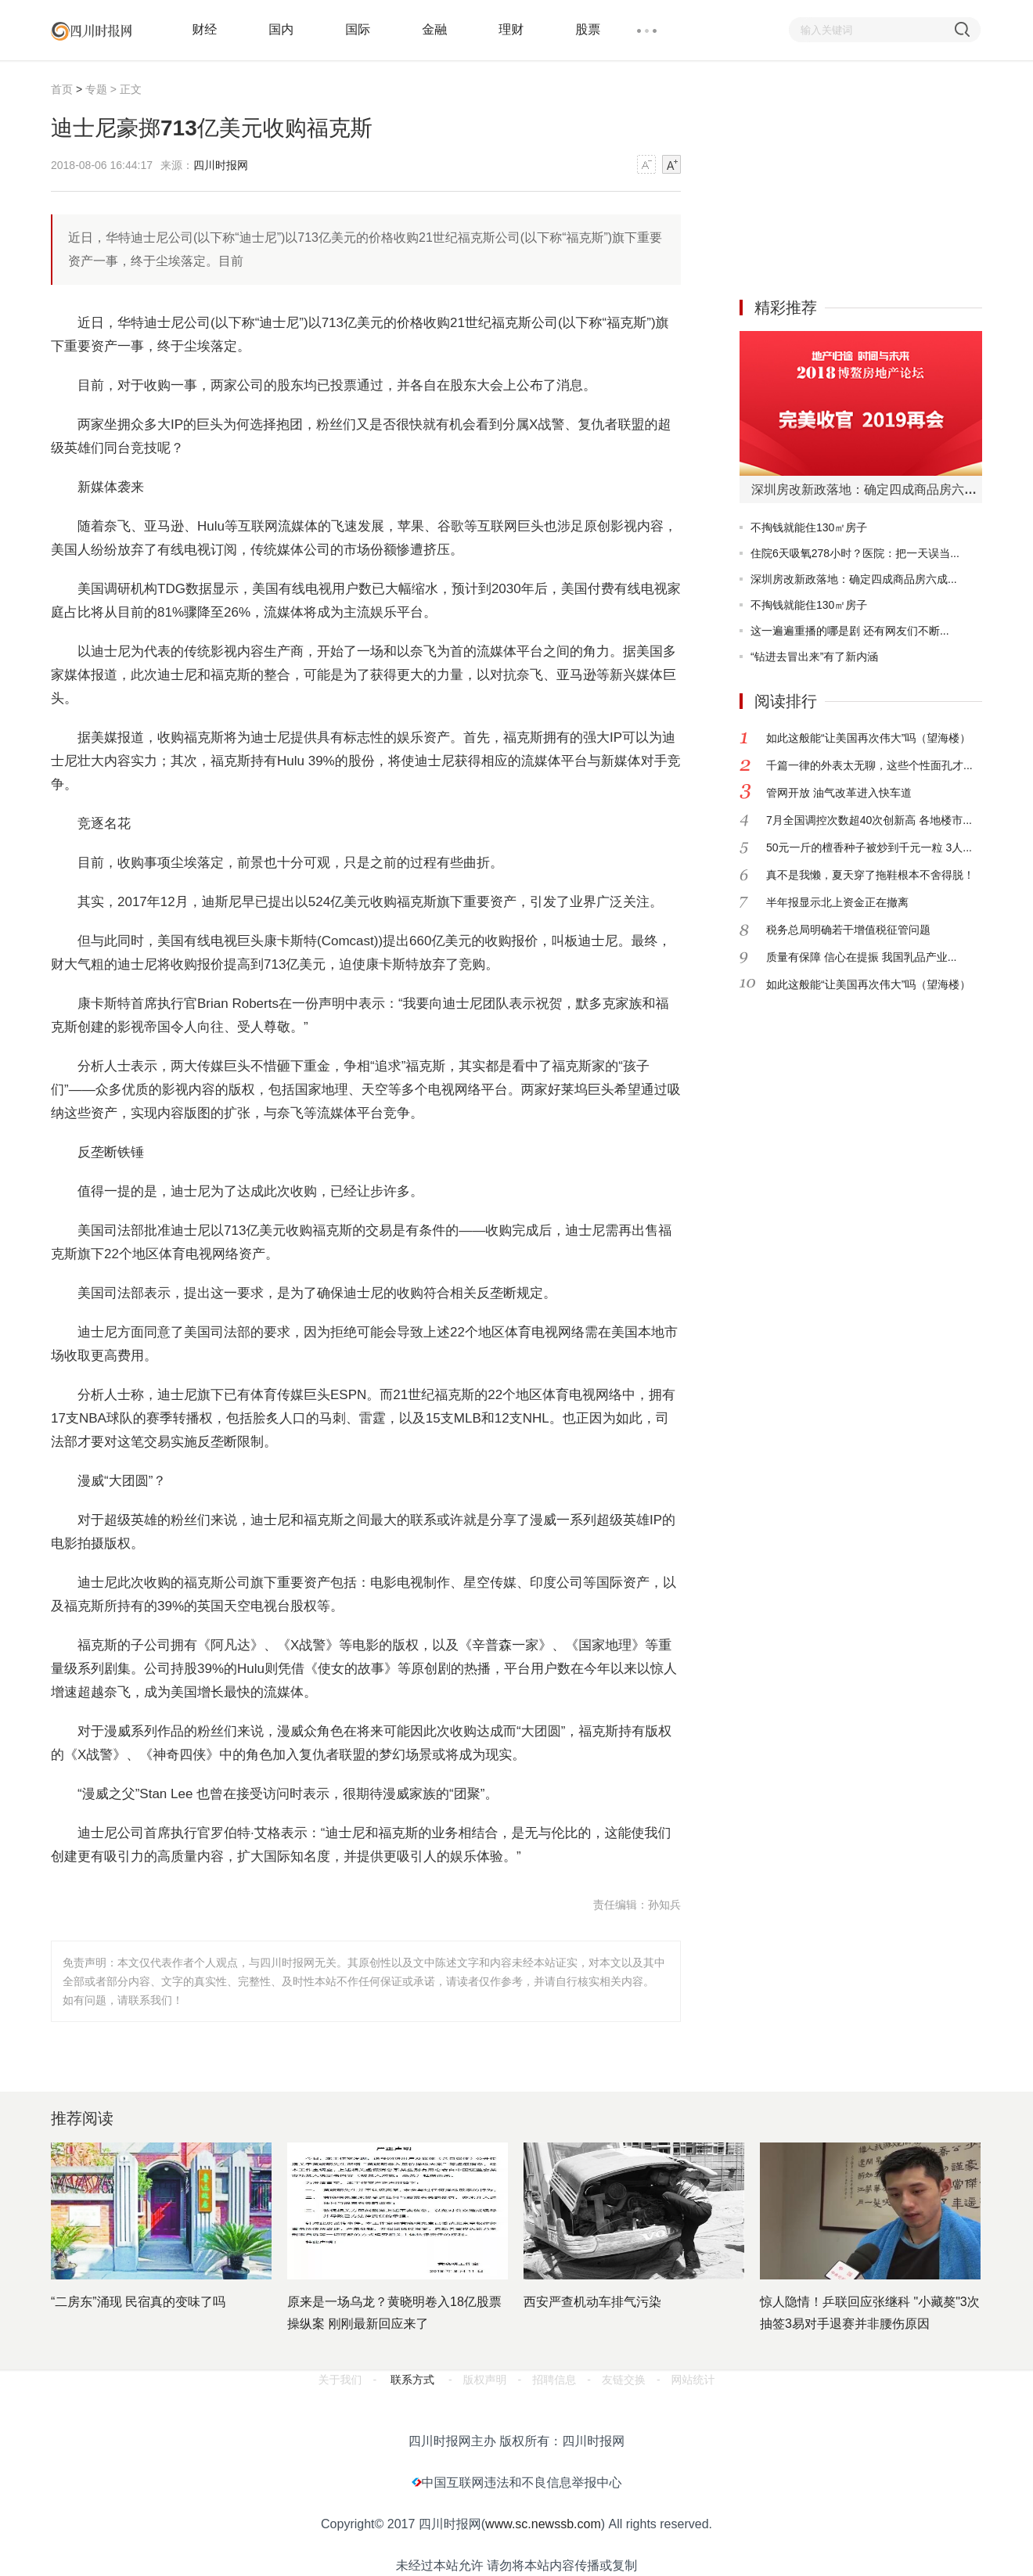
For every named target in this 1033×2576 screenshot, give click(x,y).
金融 (434, 29)
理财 (511, 29)
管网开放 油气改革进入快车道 (839, 792)
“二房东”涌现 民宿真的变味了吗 (138, 2301)
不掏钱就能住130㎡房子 (808, 527)
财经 (204, 29)
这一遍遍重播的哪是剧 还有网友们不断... (849, 630)
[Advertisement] (857, 178)
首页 (62, 89)
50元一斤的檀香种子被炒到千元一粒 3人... (869, 847)
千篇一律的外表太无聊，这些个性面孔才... (869, 765)
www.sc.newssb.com (543, 2524)
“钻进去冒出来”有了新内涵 (814, 656)
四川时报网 (220, 165)
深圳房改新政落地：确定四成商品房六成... (853, 579)
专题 (96, 89)
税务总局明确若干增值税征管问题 (848, 929)
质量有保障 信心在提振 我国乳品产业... (861, 957)
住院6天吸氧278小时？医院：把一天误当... (854, 553)
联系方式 (412, 2379)
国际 (357, 29)
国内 (280, 29)
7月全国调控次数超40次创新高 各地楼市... (869, 820)
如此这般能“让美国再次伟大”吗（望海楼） (868, 738)
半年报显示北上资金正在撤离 (837, 902)
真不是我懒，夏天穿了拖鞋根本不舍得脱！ (870, 875)
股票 (587, 29)
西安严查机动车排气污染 (592, 2301)
